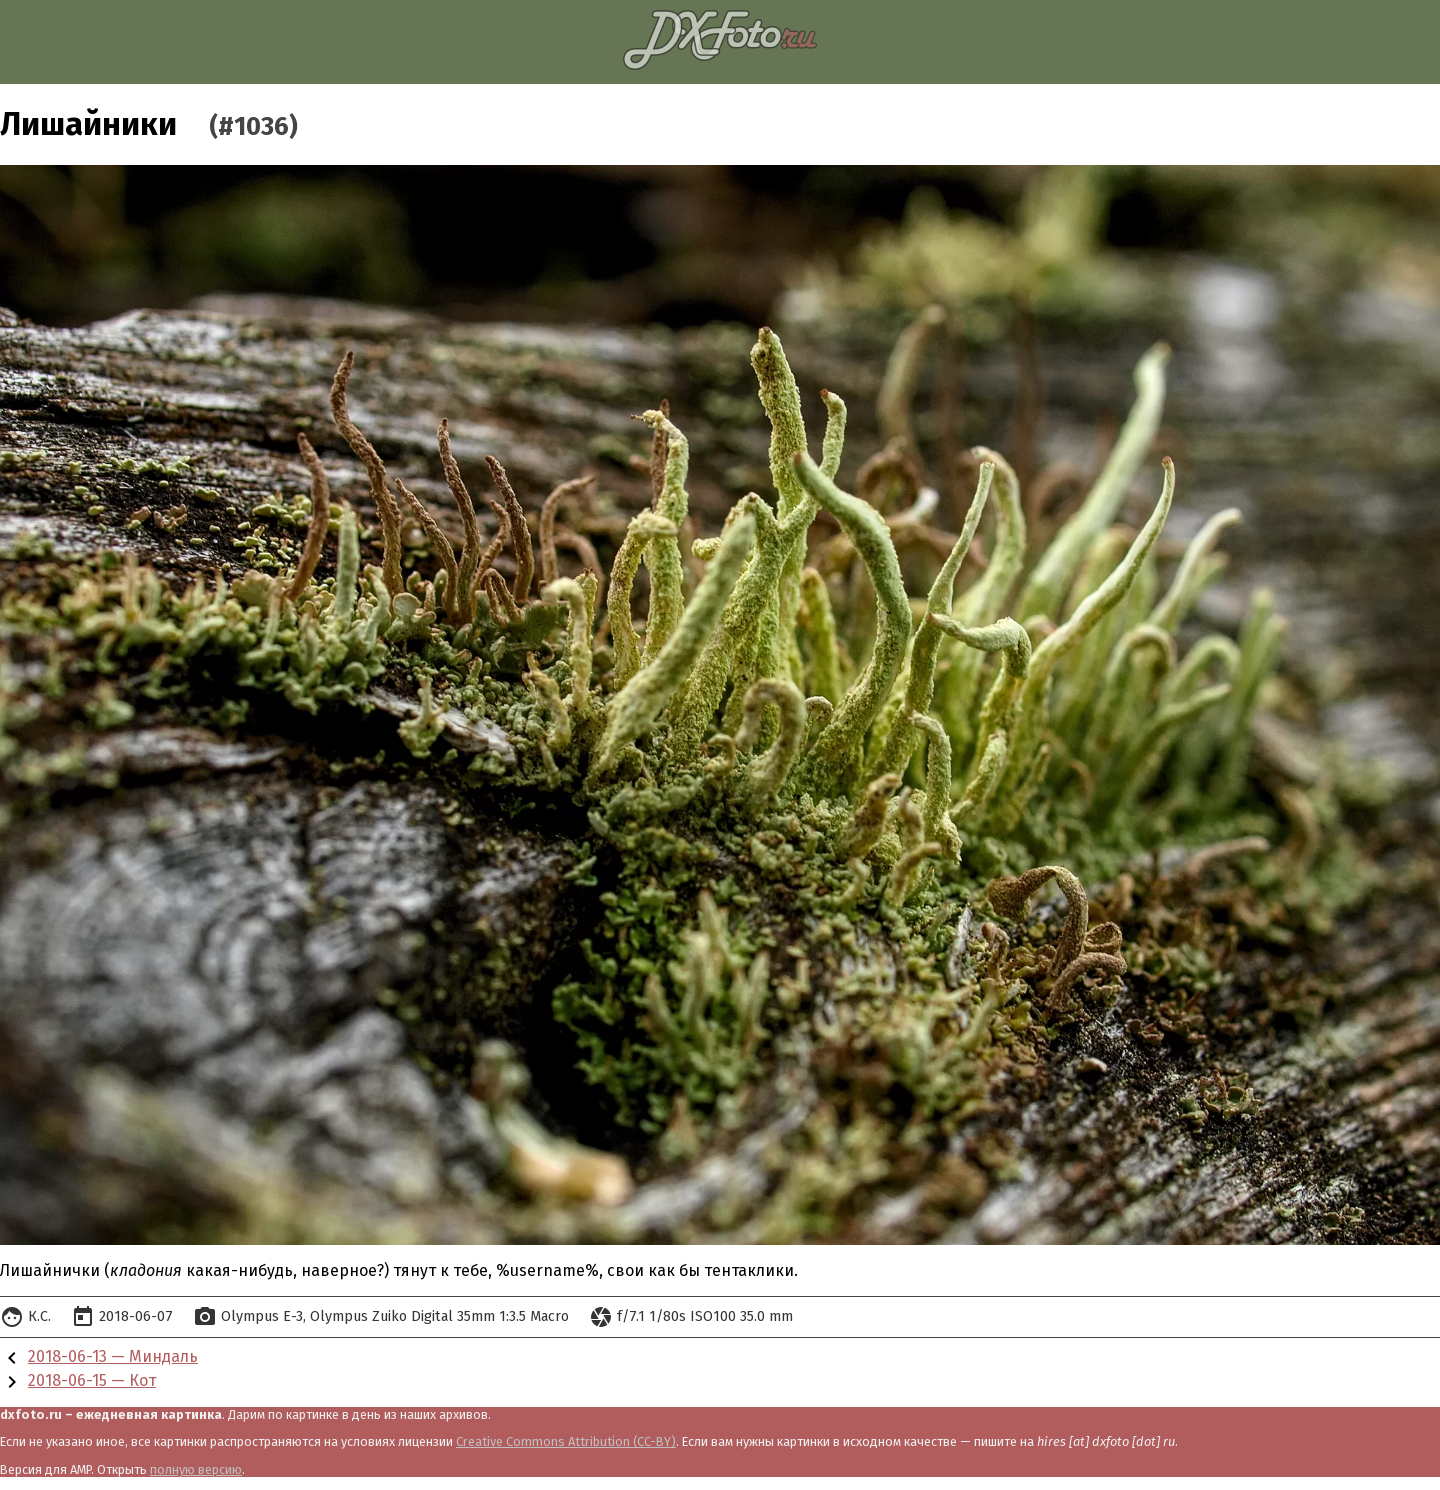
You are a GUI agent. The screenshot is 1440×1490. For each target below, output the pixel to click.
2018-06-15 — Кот (92, 1380)
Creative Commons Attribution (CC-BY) (566, 1441)
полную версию (196, 1469)
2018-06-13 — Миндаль (113, 1356)
